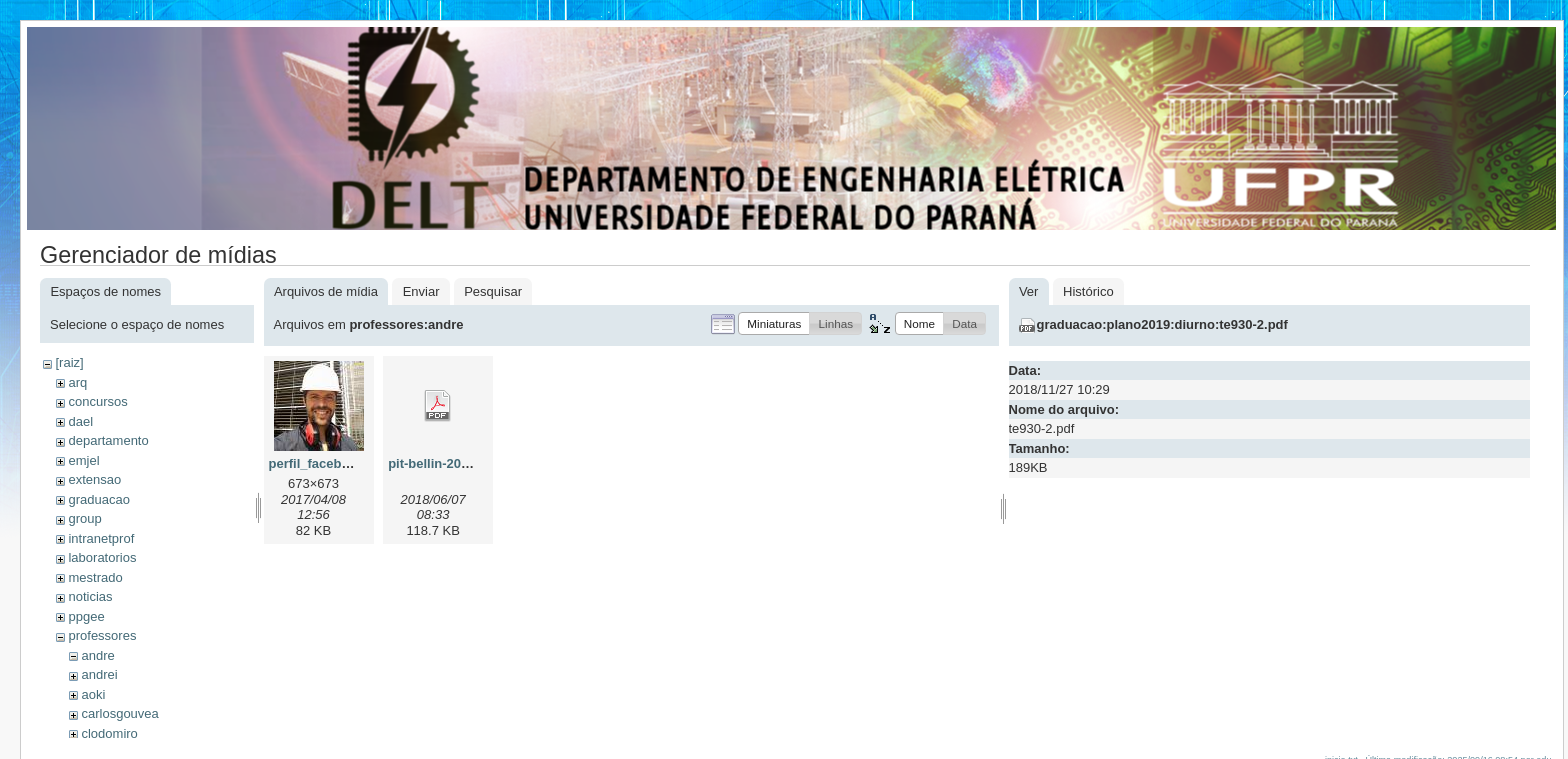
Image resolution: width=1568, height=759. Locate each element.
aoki (93, 694)
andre (97, 655)
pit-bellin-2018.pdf (443, 463)
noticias (90, 596)
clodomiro (109, 733)
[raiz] (69, 362)
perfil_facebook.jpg (328, 463)
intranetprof (101, 538)
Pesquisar (493, 291)
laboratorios (102, 557)
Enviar (421, 291)
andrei (99, 674)
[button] (774, 323)
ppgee (86, 616)
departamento (108, 440)
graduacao (98, 499)
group (84, 518)
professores (102, 635)
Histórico (1088, 291)
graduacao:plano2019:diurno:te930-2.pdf (1162, 324)
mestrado (95, 577)
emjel (83, 460)
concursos (97, 401)
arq (77, 382)
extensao (94, 479)
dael (80, 421)
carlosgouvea (119, 713)
